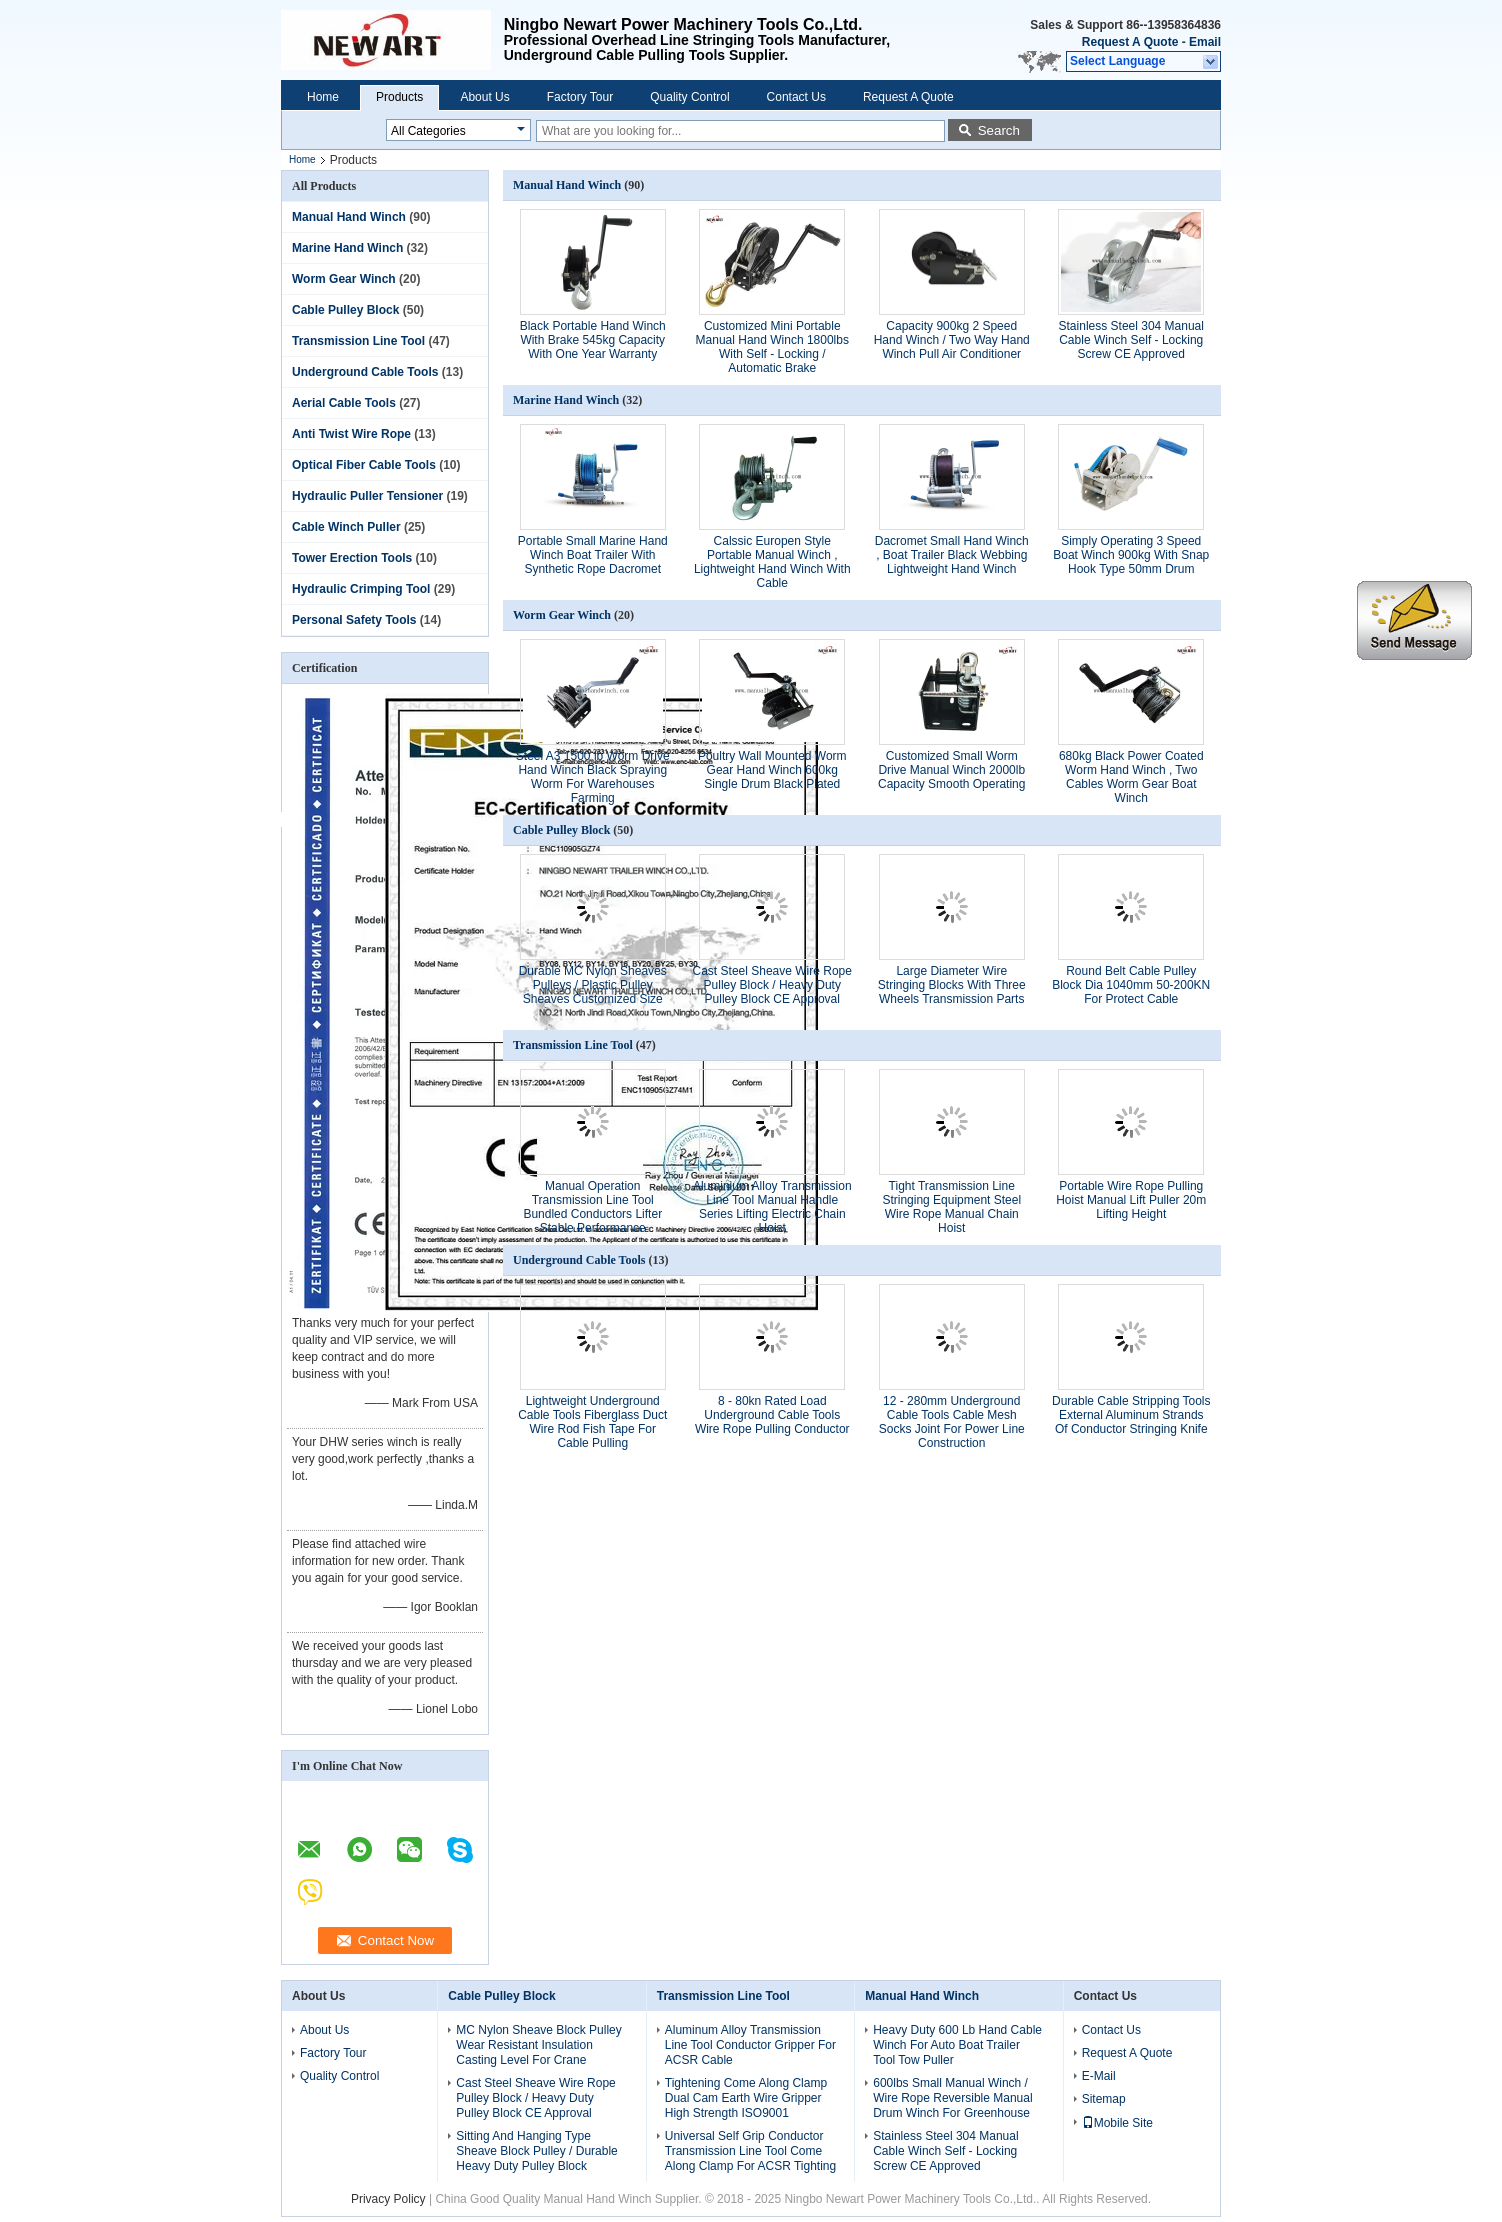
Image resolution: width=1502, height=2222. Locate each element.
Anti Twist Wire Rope (351, 434)
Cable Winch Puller (346, 527)
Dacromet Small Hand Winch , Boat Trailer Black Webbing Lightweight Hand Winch (952, 555)
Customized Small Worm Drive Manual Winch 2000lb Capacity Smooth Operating (951, 770)
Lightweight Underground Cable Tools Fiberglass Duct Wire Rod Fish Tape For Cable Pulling (592, 1422)
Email (1205, 42)
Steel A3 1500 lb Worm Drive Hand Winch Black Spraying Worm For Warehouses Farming (593, 777)
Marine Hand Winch (347, 248)
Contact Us (796, 97)
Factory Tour (580, 97)
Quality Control (689, 97)
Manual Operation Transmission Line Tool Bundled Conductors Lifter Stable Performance (592, 1207)
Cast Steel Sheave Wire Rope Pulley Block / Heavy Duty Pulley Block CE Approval (772, 985)
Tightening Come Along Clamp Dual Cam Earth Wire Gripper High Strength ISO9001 (746, 2098)
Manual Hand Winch (349, 217)
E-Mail (1099, 2076)
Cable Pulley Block (345, 310)
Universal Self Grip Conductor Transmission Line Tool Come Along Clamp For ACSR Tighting (750, 2151)
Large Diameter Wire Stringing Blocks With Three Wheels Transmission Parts (952, 985)
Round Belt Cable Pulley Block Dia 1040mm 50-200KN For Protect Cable (1131, 985)
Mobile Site (1117, 2123)
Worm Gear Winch (344, 279)
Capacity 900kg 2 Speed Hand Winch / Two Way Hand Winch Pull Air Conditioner (952, 340)
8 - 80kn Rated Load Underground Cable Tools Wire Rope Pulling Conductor (772, 1415)
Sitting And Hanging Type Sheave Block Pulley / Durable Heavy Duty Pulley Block (536, 2151)
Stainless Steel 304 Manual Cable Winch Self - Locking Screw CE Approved (1131, 340)
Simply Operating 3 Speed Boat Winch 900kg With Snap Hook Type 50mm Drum (1131, 555)
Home (323, 97)
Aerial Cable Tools (344, 403)
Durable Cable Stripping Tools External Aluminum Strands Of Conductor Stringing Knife (1131, 1415)
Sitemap (1104, 2099)
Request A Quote (1130, 42)
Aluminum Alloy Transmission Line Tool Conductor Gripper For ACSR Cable (750, 2045)
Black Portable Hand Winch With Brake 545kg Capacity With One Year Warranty (593, 340)
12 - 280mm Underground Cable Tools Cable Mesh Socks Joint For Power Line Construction (952, 1422)
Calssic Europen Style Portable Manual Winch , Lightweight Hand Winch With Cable (772, 562)
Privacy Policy (388, 2199)
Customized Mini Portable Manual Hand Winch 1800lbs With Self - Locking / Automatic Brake (772, 347)
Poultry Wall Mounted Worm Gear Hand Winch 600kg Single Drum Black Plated (772, 770)
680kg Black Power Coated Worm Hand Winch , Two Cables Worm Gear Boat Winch (1131, 777)
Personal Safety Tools (354, 620)
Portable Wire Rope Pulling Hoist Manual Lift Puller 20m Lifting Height (1131, 1200)
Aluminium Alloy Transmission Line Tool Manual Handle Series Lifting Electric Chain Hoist (772, 1207)
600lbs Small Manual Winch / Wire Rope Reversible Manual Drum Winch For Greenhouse (952, 2098)
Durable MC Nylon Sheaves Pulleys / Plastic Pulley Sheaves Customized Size (593, 985)
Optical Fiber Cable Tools (364, 465)
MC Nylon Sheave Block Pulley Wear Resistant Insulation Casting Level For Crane (538, 2045)
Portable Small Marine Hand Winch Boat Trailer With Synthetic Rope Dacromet (593, 555)
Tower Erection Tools (352, 558)
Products (399, 97)
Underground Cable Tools (365, 372)
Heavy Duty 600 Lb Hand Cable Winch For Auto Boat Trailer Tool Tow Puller (957, 2045)
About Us (484, 97)
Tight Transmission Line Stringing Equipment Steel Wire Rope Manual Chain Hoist (951, 1207)
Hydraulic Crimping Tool (361, 589)
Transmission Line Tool (358, 341)
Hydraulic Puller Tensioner (367, 496)
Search (999, 130)
